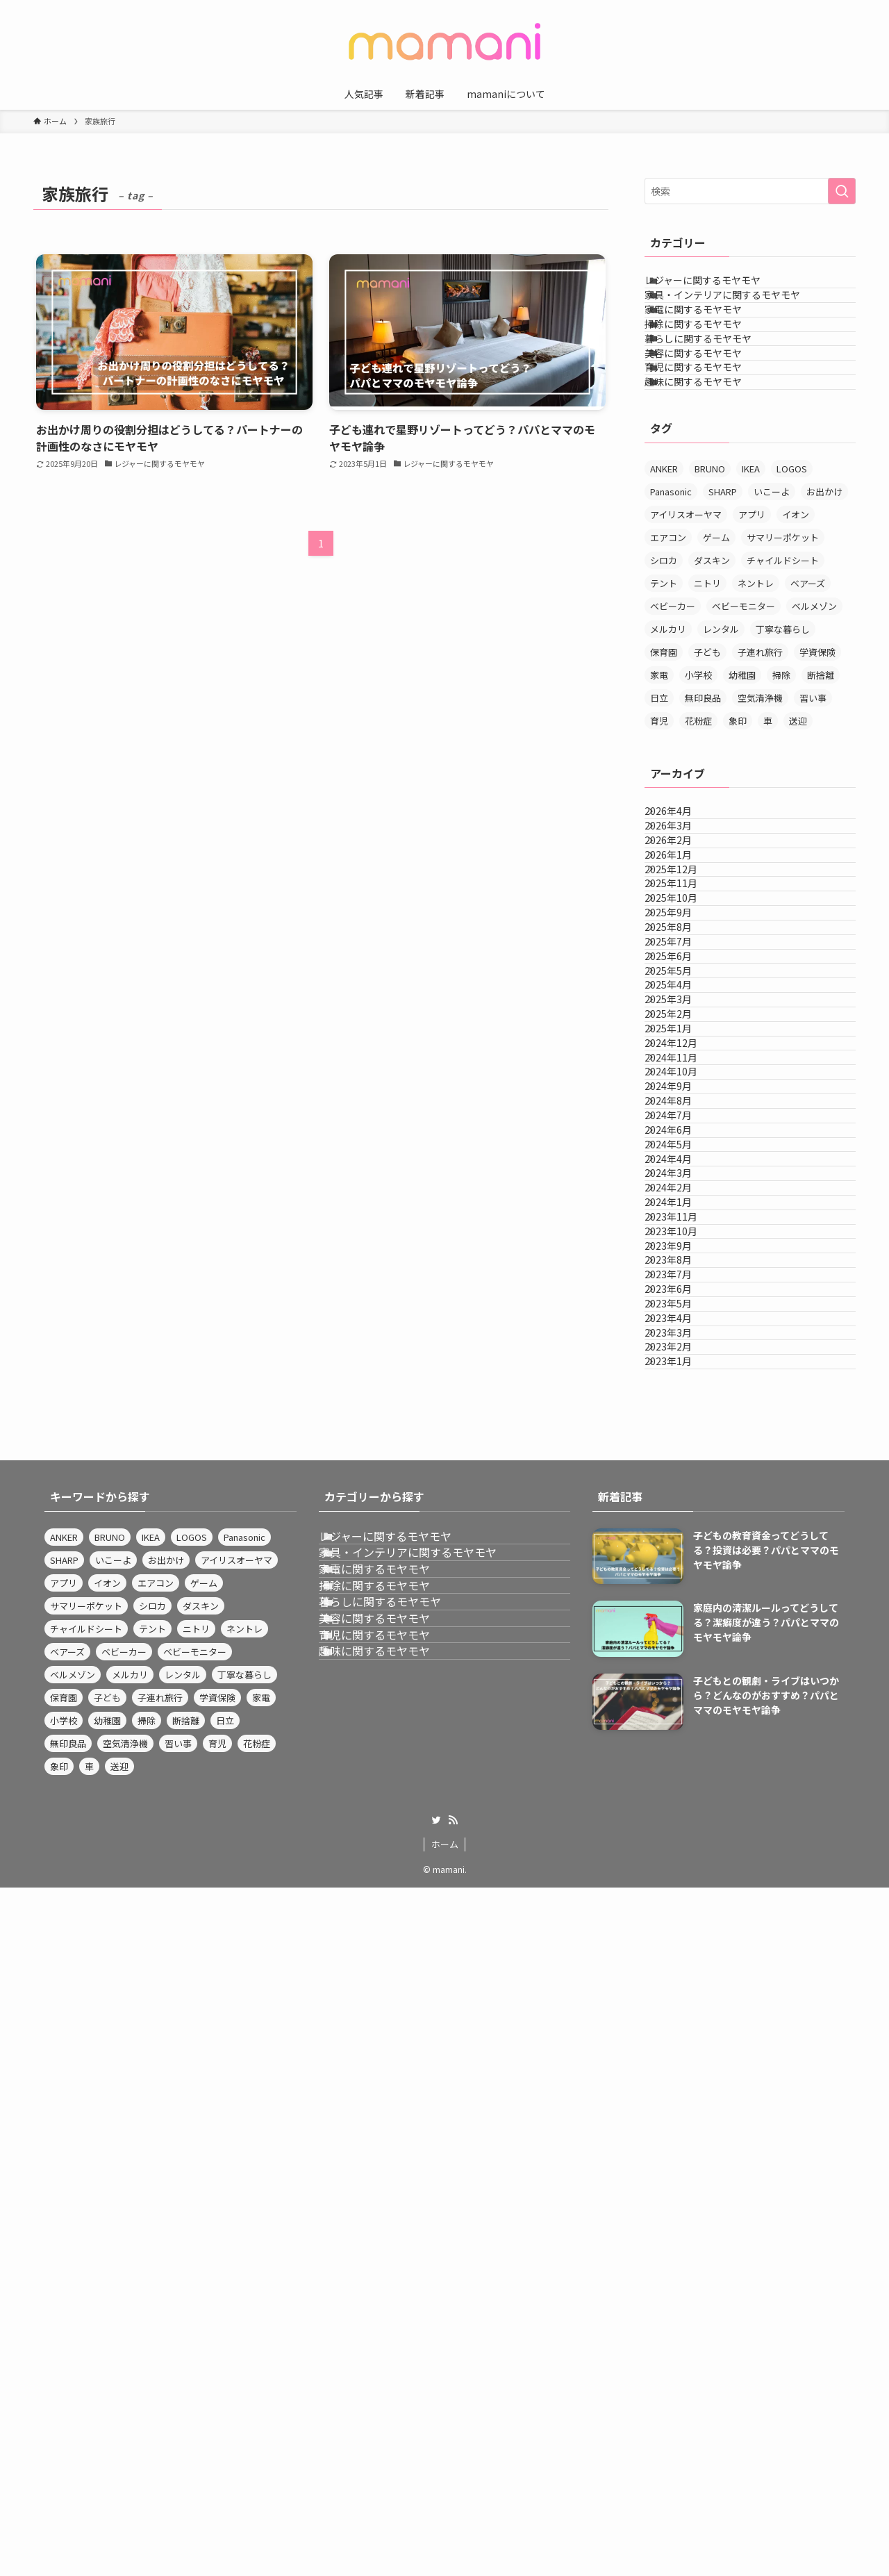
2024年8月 (682, 1512)
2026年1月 (682, 1020)
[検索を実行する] (842, 191)
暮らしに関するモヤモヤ (715, 403)
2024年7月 (682, 1540)
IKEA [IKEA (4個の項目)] (751, 584)
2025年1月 (682, 1367)
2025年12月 (685, 1049)
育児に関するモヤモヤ (710, 461)
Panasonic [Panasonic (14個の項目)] (671, 606)
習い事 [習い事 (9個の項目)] (812, 813)
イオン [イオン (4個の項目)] (795, 629)
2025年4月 (682, 1280)
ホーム (444, 2532)
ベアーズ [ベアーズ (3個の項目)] (807, 698)
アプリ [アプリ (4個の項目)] (751, 629)
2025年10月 (685, 1107)
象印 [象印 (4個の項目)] (738, 836)
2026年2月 (682, 991)
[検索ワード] (750, 191)
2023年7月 (682, 1858)
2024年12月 (685, 1396)
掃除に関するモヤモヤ (710, 374)
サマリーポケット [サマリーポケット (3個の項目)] (783, 652)
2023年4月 (682, 1944)
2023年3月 (682, 1974)
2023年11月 (685, 1742)
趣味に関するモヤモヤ (710, 490)
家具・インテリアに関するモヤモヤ (739, 316)
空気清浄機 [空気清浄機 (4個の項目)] (760, 813)
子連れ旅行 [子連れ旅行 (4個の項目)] (760, 767)
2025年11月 (685, 1078)
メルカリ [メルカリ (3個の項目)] (668, 744)
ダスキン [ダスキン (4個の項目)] (712, 675)
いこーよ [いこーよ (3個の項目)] (772, 606)
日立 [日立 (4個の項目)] (659, 813)
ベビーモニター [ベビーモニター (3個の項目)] (743, 721)
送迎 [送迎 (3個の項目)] (798, 836)
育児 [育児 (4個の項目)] (659, 836)
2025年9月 (682, 1136)
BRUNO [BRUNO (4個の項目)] (710, 584)
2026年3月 (682, 962)
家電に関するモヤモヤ (710, 345)
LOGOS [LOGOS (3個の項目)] (791, 584)
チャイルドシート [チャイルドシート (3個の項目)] (783, 675)
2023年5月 (682, 1916)
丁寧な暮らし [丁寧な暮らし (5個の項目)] (783, 744)
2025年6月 (682, 1223)
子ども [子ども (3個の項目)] (707, 767)
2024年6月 (682, 1569)
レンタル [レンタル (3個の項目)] (721, 744)
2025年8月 (682, 1164)
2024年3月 (682, 1655)
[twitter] (436, 2508)
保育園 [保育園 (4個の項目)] (663, 767)
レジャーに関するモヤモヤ (720, 288)
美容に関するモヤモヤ (710, 432)
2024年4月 (682, 1627)
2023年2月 (682, 2003)
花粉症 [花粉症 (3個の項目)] (698, 836)
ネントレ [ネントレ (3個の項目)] (756, 698)
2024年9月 (682, 1482)
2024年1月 (682, 1714)
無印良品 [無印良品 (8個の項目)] (703, 813)
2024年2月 (682, 1685)
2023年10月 (685, 1771)
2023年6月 (682, 1887)
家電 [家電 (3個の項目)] (659, 790)
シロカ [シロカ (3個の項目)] (663, 675)
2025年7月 (682, 1193)
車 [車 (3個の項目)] (767, 836)
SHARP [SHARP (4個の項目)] (722, 606)
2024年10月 (685, 1453)
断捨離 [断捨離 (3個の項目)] (820, 790)
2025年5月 (682, 1251)
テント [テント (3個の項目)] (663, 698)
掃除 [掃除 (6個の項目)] (781, 790)
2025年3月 (682, 1309)
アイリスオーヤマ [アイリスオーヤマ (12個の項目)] (686, 629)
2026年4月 (682, 934)
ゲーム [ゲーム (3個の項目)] (716, 652)
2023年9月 (682, 1800)
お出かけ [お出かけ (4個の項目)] (824, 606)
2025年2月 (682, 1338)
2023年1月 (682, 2031)
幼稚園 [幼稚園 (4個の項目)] (742, 790)
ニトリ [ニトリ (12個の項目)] (707, 698)
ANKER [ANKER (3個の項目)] (664, 584)
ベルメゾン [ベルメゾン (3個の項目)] (814, 721)
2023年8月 (682, 1829)
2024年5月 (682, 1598)
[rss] (453, 2508)
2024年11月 (685, 1425)
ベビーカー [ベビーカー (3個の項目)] (672, 721)
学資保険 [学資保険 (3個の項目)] (817, 767)
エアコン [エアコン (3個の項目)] (668, 652)
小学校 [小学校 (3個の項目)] (698, 790)
